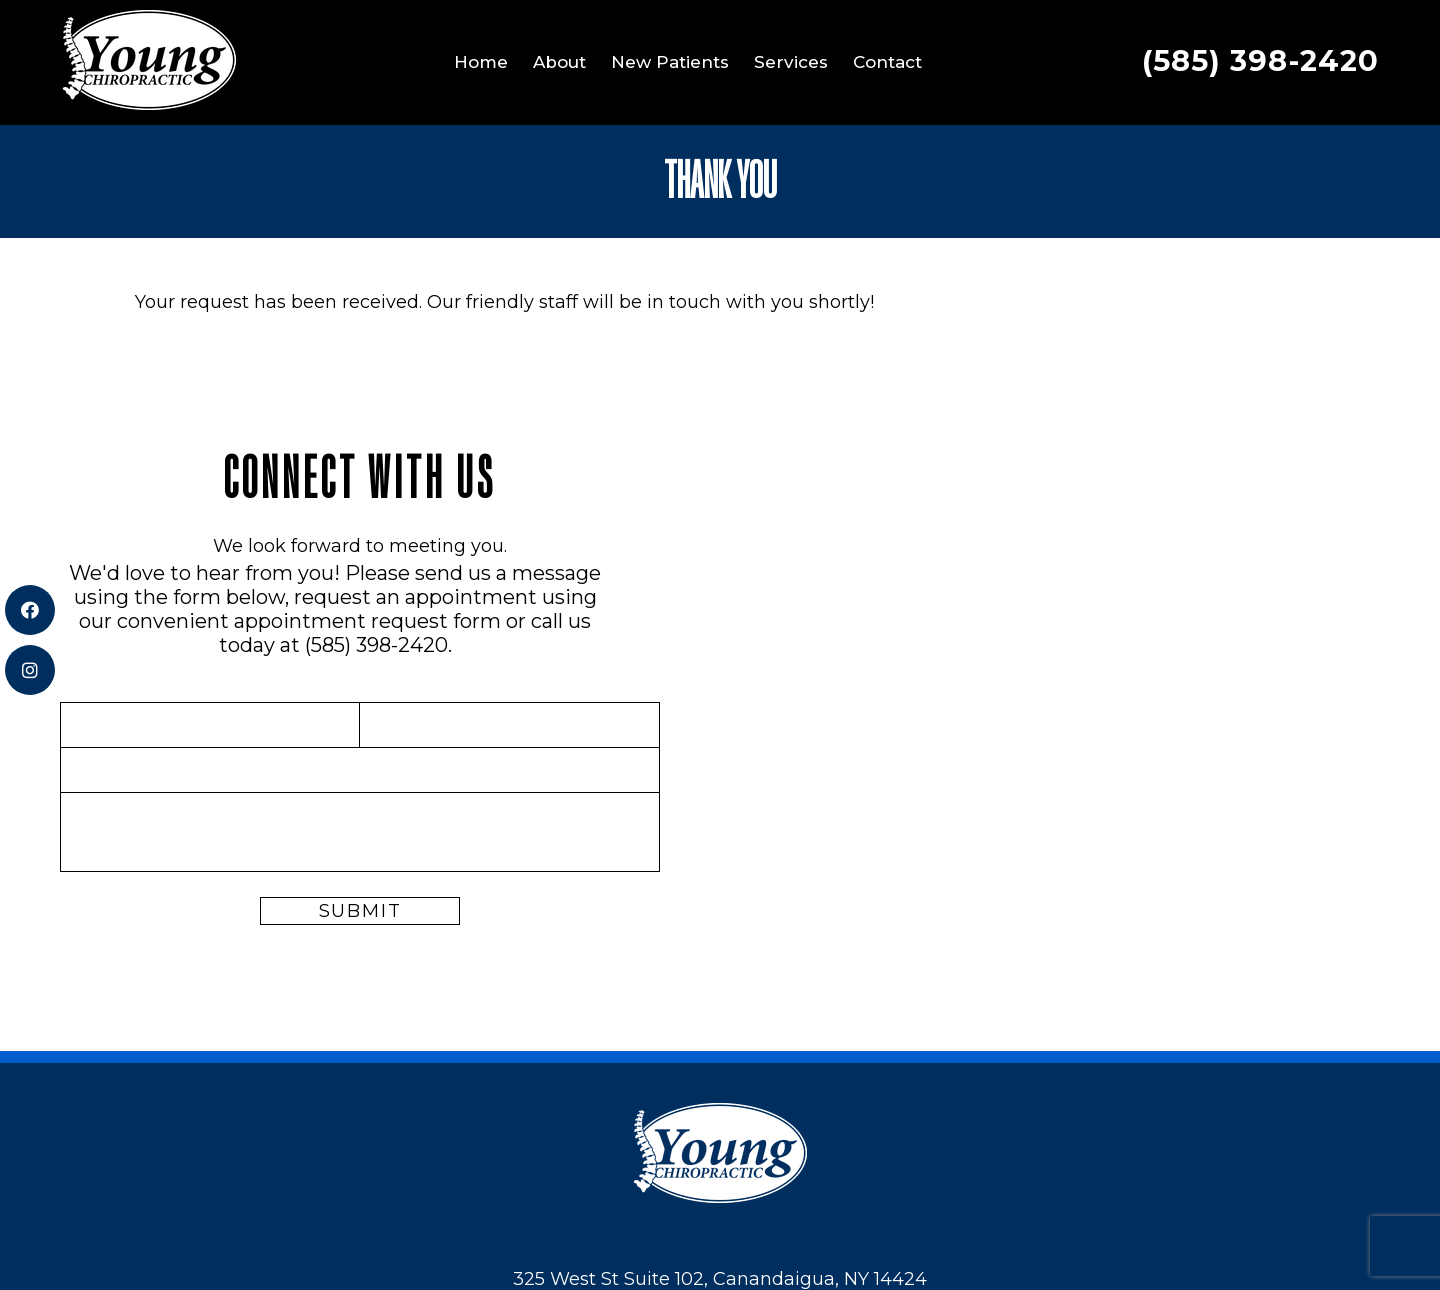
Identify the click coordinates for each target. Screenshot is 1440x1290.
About (559, 62)
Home (481, 62)
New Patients (670, 62)
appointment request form (367, 621)
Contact (887, 62)
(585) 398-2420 (1260, 60)
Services (791, 62)
